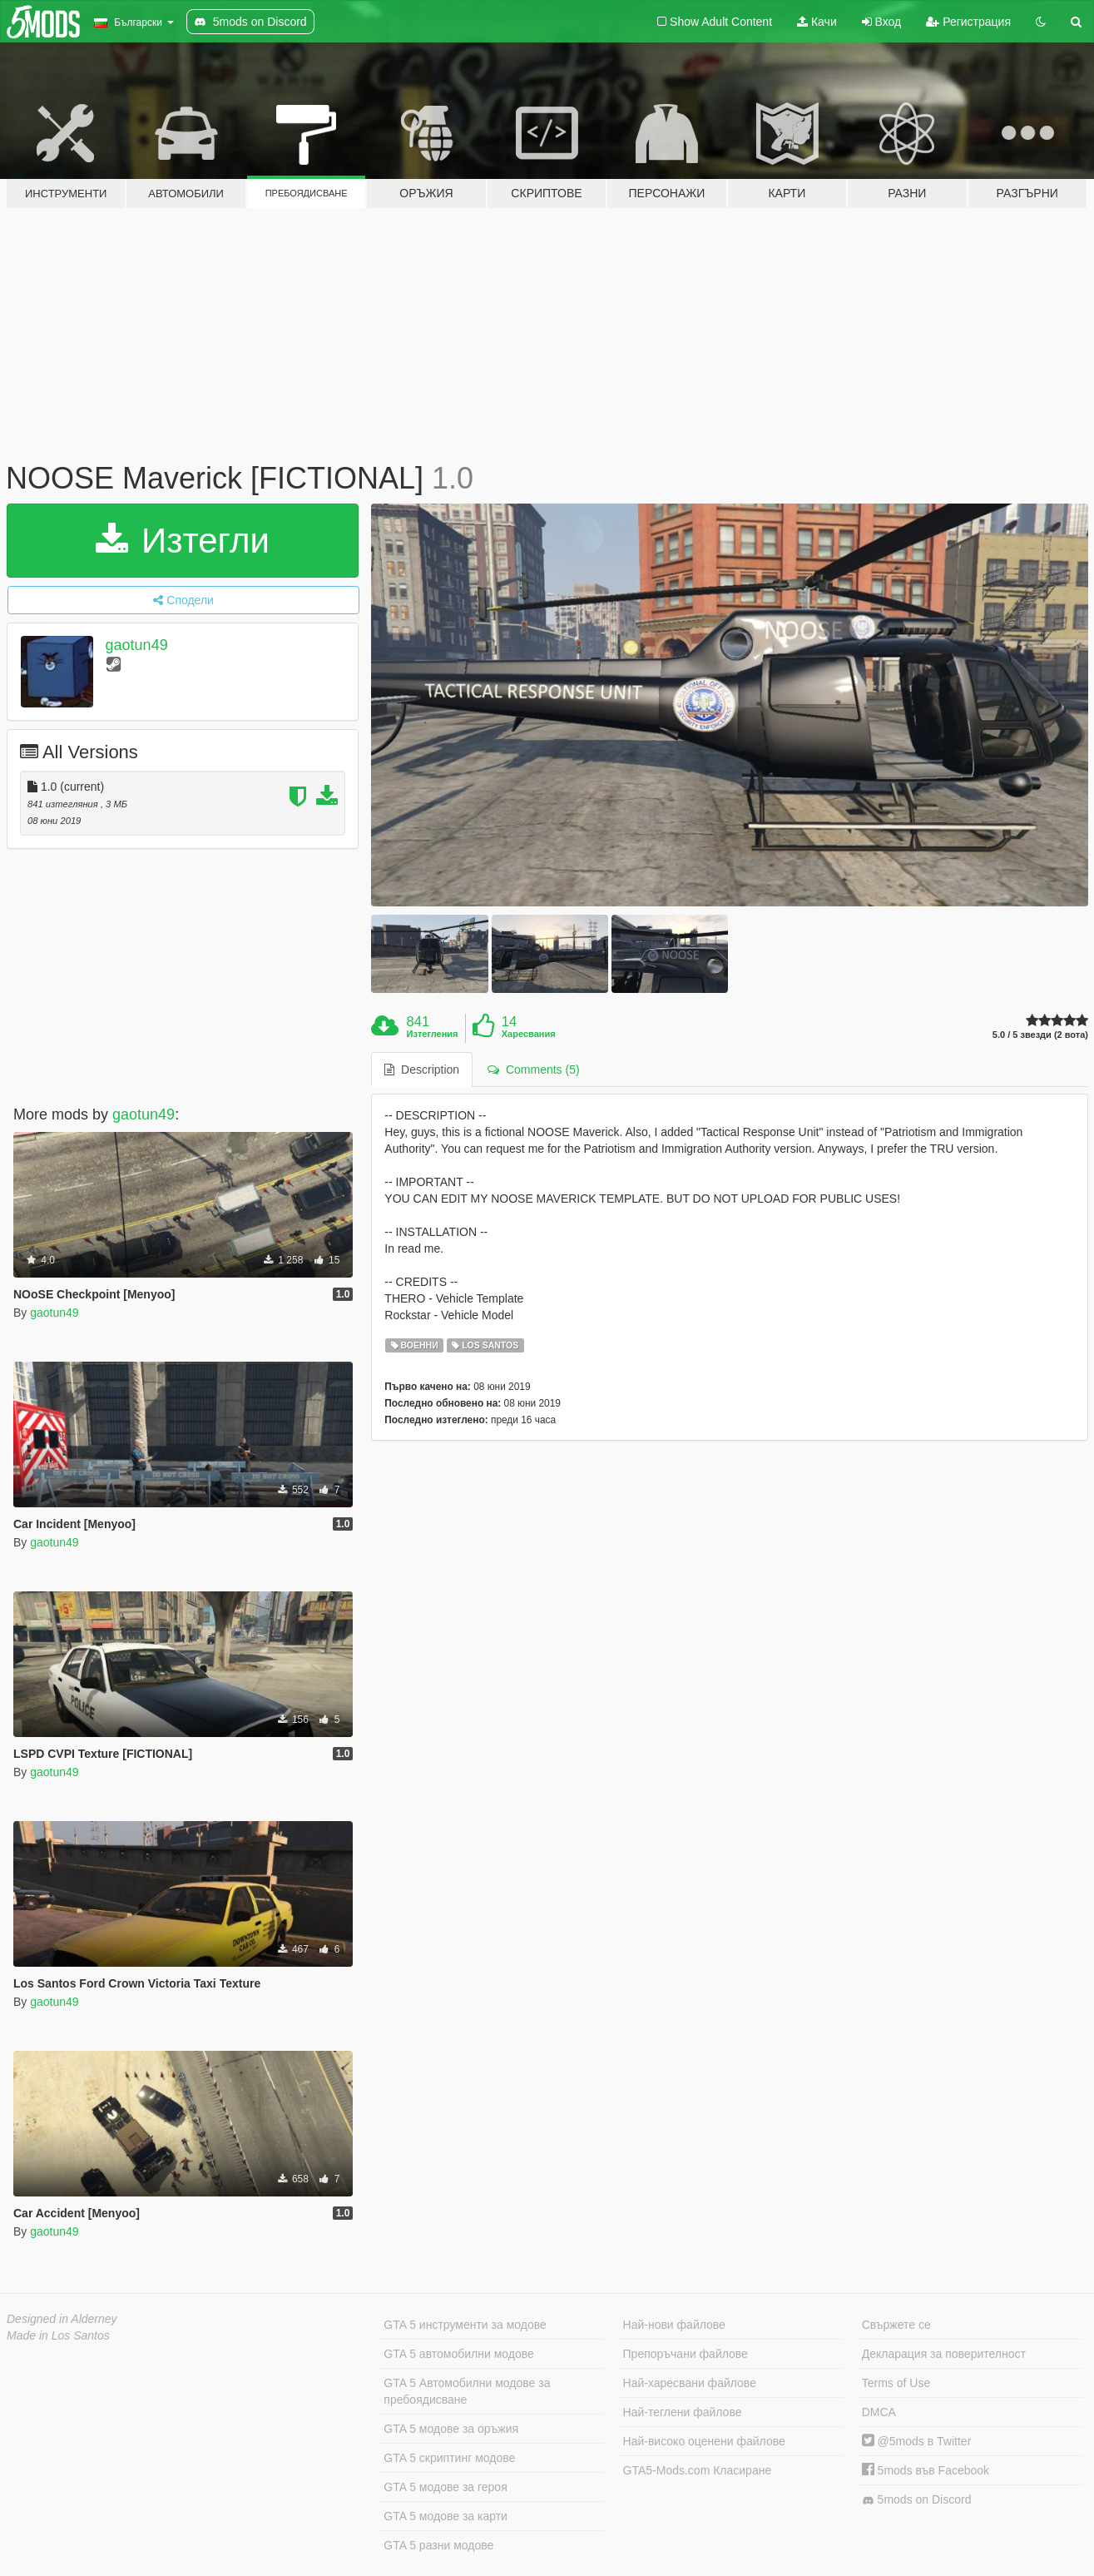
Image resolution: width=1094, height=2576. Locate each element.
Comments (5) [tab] (533, 1069)
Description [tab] (421, 1069)
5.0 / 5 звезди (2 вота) (1040, 1035)
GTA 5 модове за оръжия (451, 2428)
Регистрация (968, 21)
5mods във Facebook (925, 2470)
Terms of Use (896, 2383)
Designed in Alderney (62, 2318)
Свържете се (896, 2324)
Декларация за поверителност (944, 2353)
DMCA (879, 2412)
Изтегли (183, 540)
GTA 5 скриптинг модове (449, 2457)
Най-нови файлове (674, 2324)
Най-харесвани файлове (689, 2383)
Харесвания (529, 1034)
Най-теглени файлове (682, 2412)
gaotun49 (137, 645)
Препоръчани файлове (685, 2353)
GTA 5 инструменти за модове (465, 2324)
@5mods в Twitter (917, 2441)
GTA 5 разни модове (438, 2545)
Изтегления (432, 1034)
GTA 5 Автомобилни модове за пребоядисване (467, 2391)
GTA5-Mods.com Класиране (697, 2470)
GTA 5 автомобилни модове (458, 2353)
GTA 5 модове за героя (445, 2487)
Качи (817, 21)
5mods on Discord (917, 2500)
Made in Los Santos (58, 2335)
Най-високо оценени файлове (704, 2441)
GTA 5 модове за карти (445, 2516)
